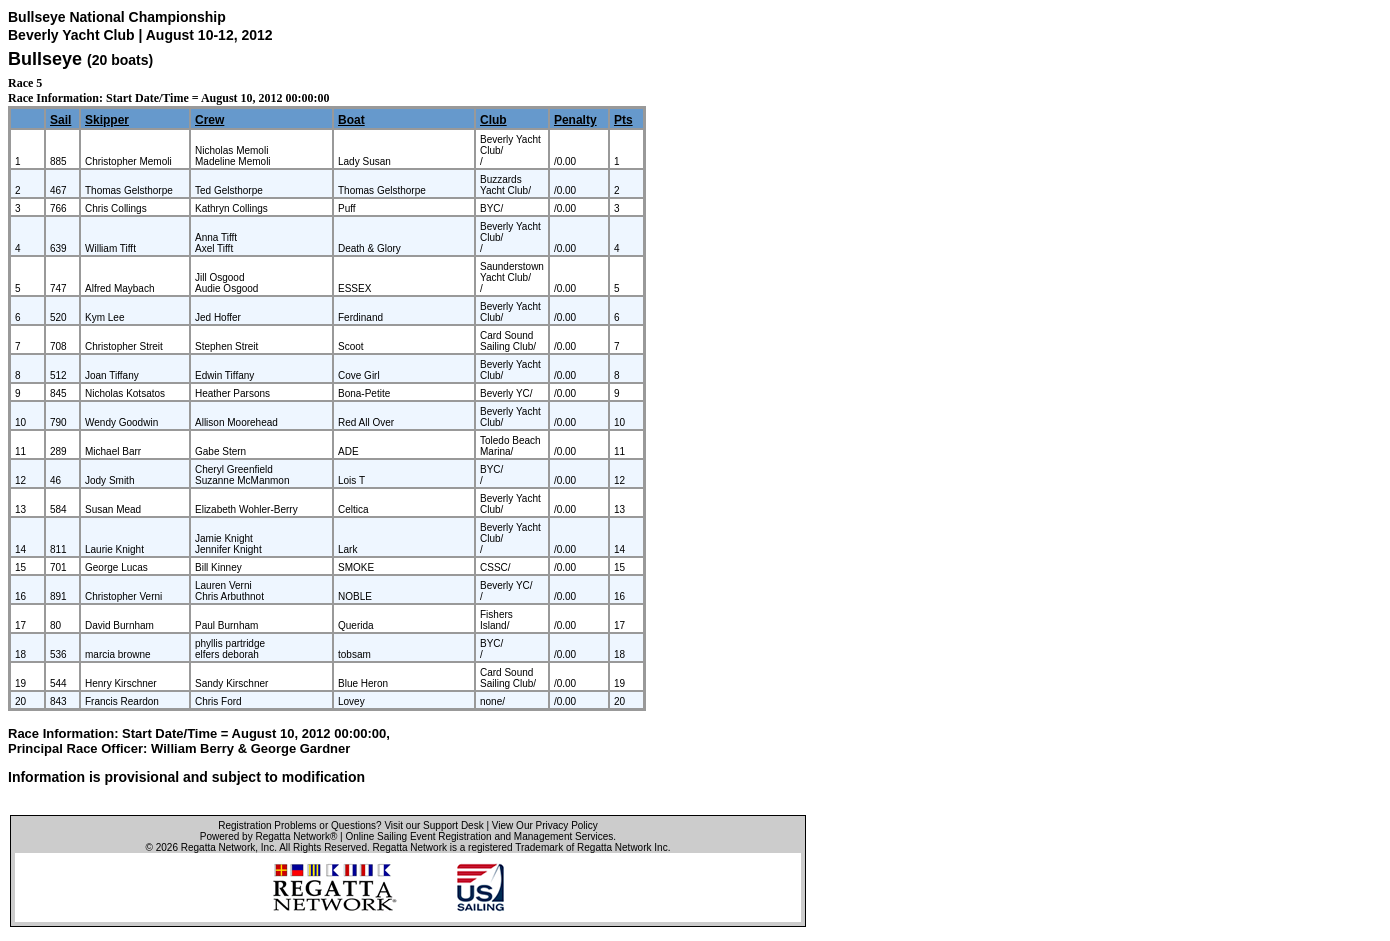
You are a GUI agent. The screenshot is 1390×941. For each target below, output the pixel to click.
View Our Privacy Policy (545, 825)
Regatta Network (218, 847)
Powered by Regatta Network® (268, 836)
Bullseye (45, 59)
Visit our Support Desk (433, 825)
